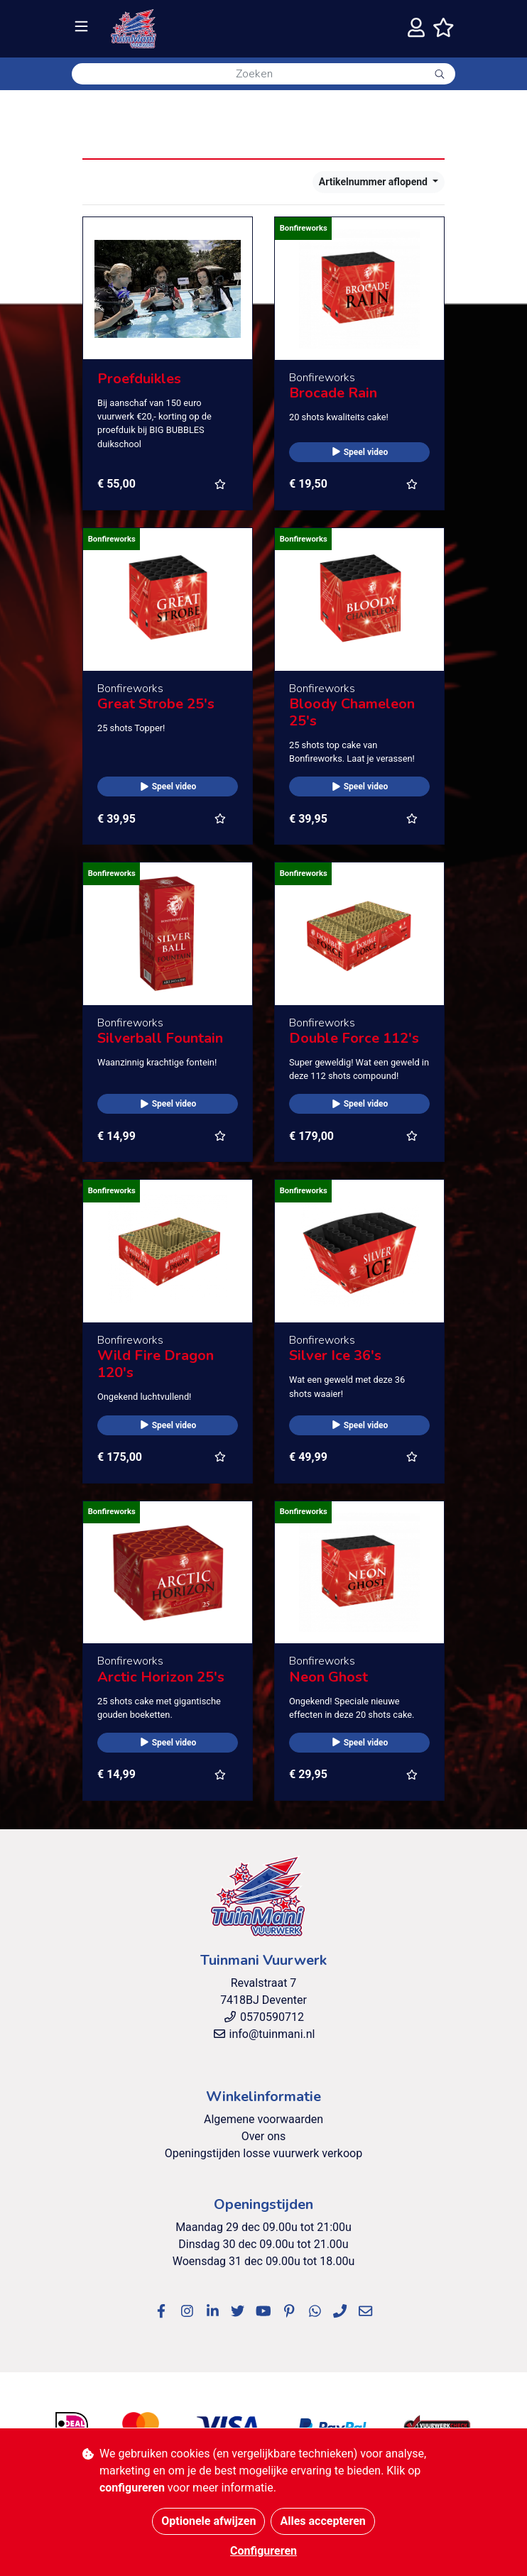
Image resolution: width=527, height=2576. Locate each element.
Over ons (263, 2136)
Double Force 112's (354, 1038)
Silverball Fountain (160, 1038)
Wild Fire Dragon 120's (155, 1364)
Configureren (263, 2551)
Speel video (360, 452)
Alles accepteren (322, 2521)
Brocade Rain (333, 392)
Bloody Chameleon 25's (352, 712)
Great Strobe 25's (155, 703)
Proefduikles (139, 378)
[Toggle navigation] (81, 27)
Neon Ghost (328, 1677)
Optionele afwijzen (208, 2521)
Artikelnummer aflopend (374, 181)
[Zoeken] (248, 73)
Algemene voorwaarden (263, 2119)
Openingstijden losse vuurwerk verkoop (263, 2153)
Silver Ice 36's (335, 1355)
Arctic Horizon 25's (160, 1677)
